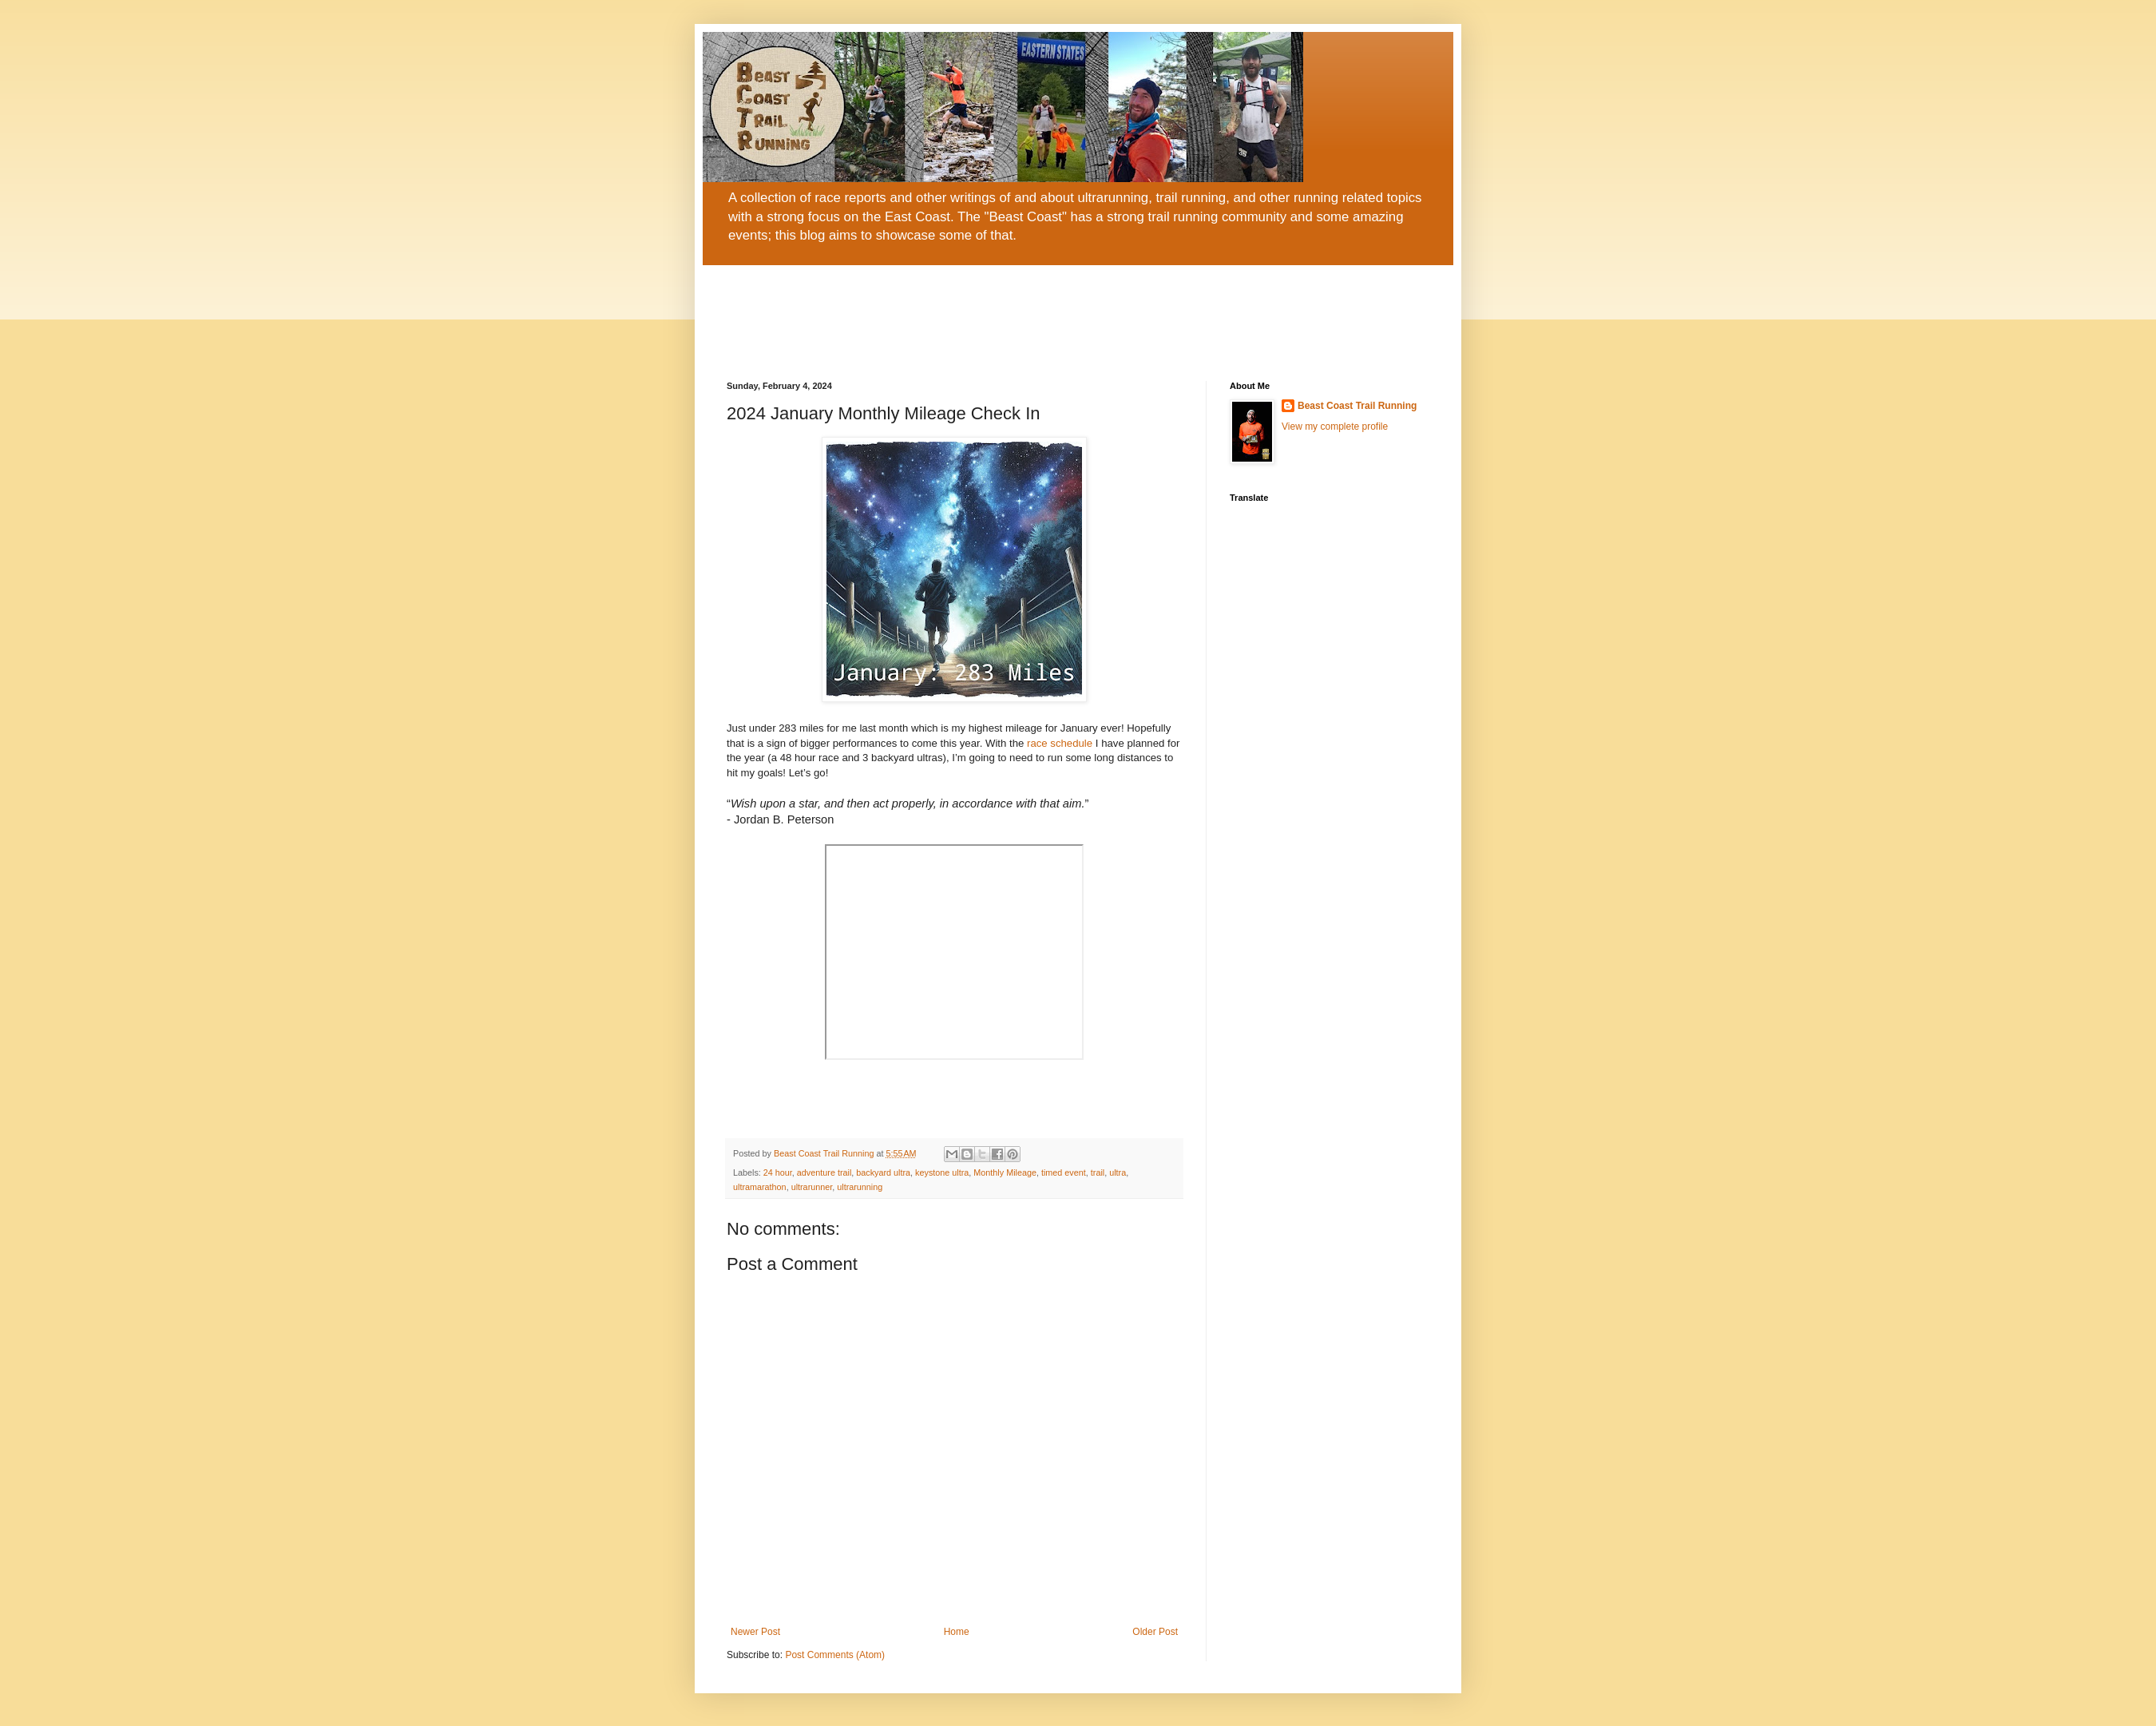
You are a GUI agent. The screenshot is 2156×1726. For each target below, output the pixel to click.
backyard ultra (883, 1172)
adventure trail (824, 1172)
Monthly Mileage (1004, 1172)
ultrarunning (859, 1187)
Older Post (1155, 1631)
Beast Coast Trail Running (1357, 405)
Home (956, 1631)
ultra (1117, 1172)
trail (1097, 1172)
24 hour (777, 1172)
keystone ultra (942, 1172)
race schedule (1059, 743)
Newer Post (755, 1631)
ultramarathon (760, 1187)
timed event (1063, 1172)
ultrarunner (812, 1187)
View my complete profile (1335, 426)
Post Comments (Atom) (835, 1655)
